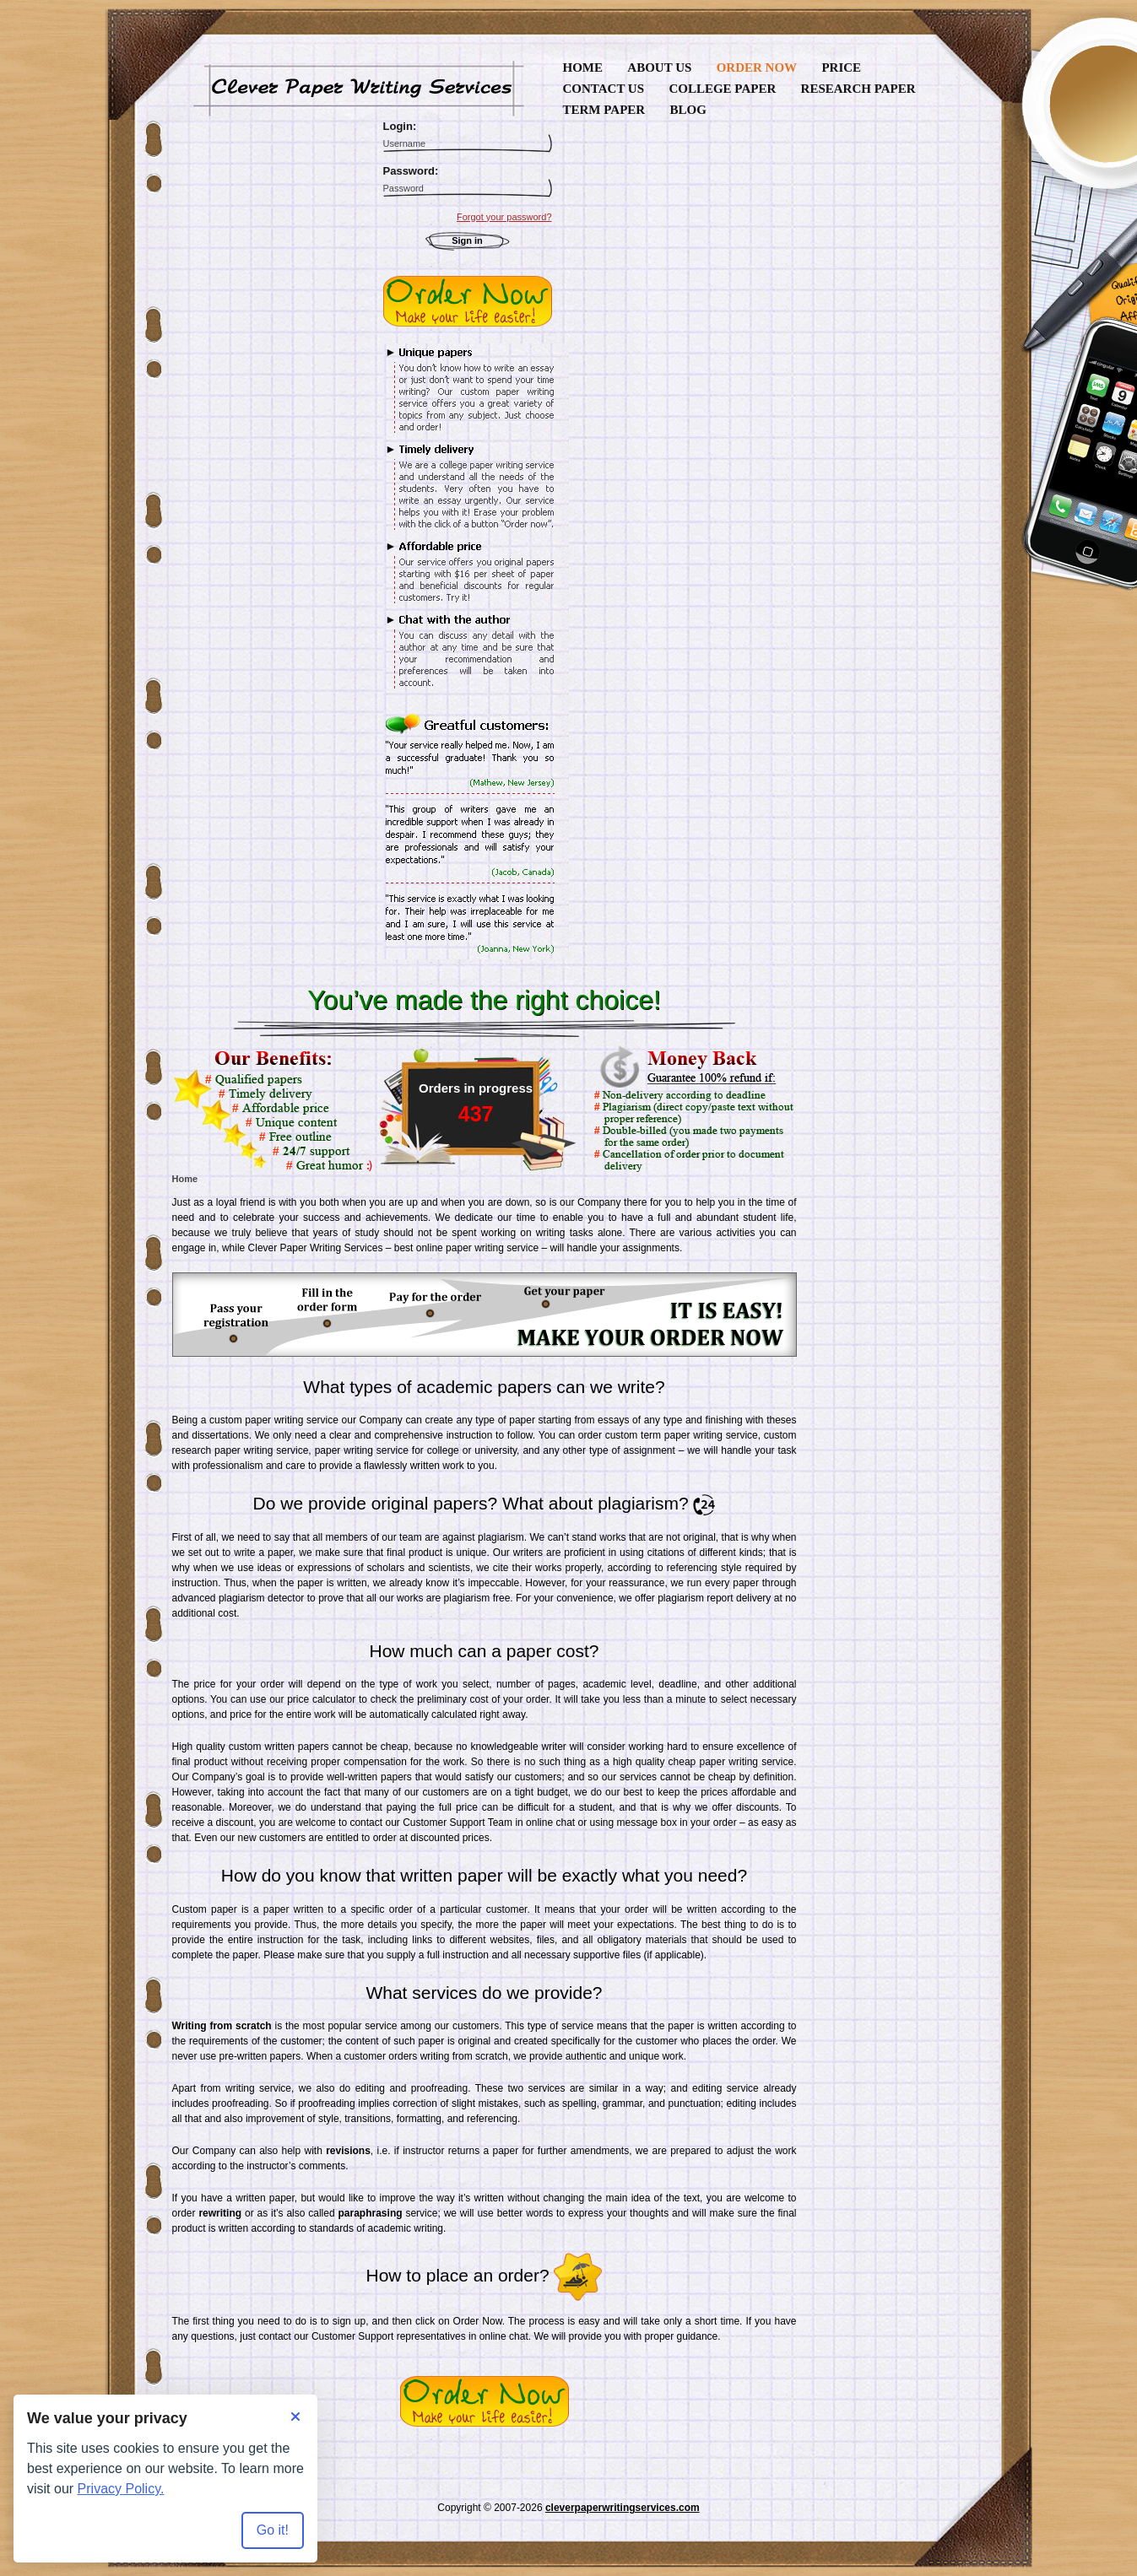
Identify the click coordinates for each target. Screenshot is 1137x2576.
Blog (687, 109)
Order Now (757, 67)
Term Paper (604, 109)
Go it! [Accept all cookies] (273, 2530)
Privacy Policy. (121, 2488)
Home (583, 67)
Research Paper (858, 88)
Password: (411, 171)
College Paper (722, 88)
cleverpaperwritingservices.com (622, 2508)
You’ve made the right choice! (484, 1000)
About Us (659, 67)
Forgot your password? (504, 217)
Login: (400, 126)
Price (841, 67)
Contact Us (604, 88)
